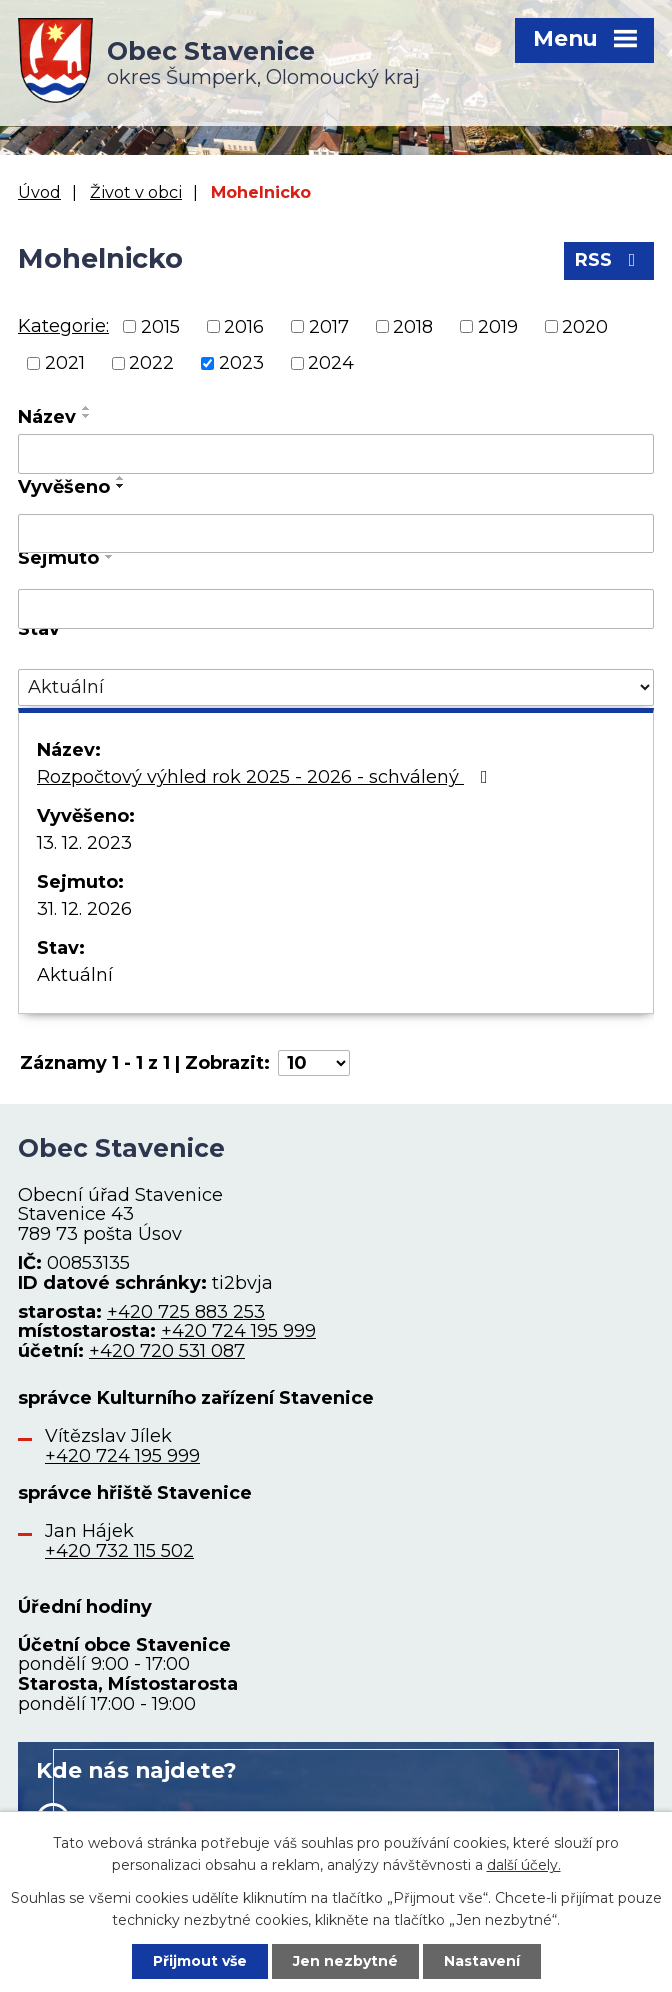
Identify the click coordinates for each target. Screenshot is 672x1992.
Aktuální (75, 975)
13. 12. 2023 (84, 843)
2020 (585, 326)
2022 (151, 363)
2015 (160, 326)
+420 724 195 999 (238, 1331)
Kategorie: (63, 326)
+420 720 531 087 (167, 1351)
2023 (241, 363)
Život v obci (136, 192)
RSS (609, 260)
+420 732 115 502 (119, 1551)
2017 (329, 326)
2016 (244, 326)
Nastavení (482, 1961)
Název (47, 417)
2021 (65, 363)
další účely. (524, 1865)
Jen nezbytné (345, 1961)
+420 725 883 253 (186, 1312)
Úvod (39, 192)
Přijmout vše (200, 1961)
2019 (498, 326)
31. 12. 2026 (84, 909)
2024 (331, 363)
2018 (413, 326)
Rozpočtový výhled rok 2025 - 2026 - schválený (266, 777)
